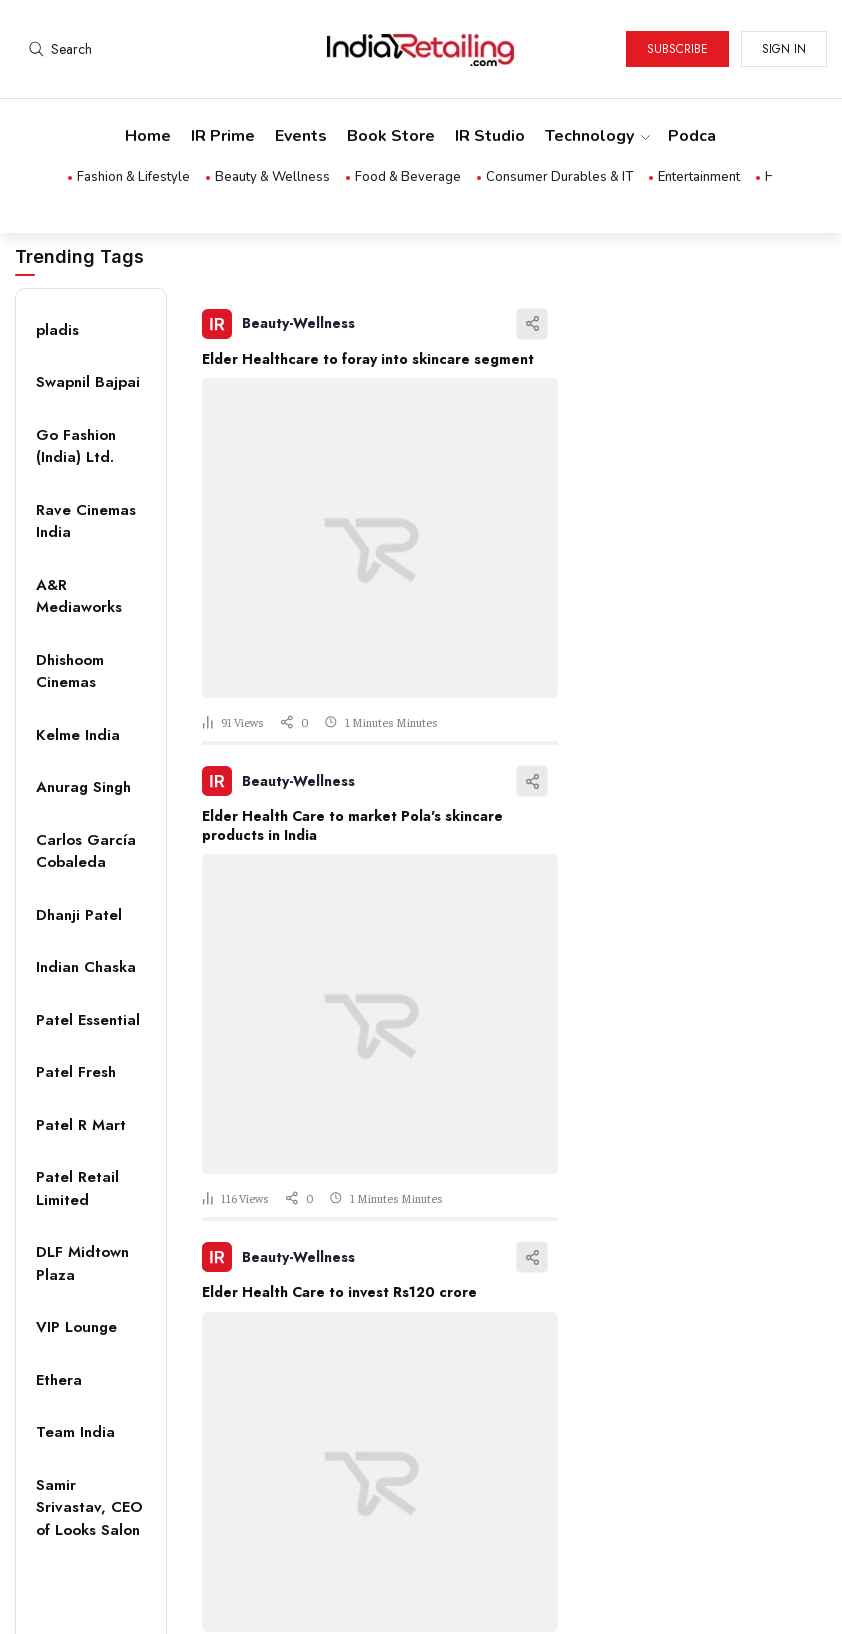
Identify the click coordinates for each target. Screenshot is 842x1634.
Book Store (391, 136)
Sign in (784, 49)
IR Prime (223, 136)
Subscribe (677, 49)
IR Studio (490, 136)
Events (301, 136)
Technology (596, 136)
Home (148, 136)
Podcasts (704, 136)
